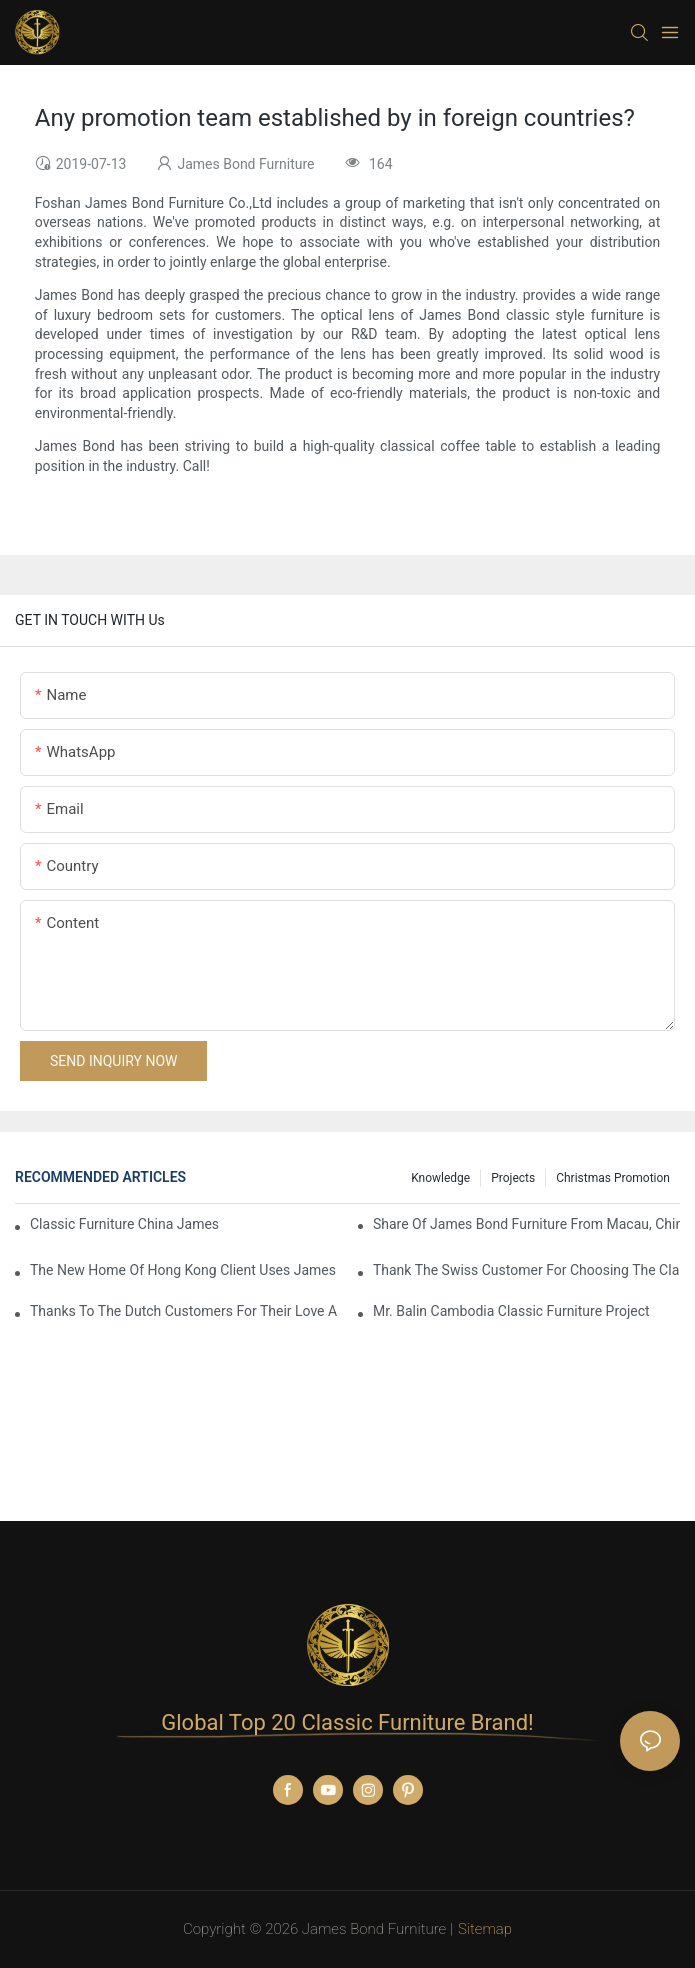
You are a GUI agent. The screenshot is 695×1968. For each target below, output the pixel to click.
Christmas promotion (613, 1178)
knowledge (440, 1178)
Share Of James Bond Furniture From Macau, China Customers (526, 1224)
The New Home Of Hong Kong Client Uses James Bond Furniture (183, 1270)
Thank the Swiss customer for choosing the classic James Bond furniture (526, 1270)
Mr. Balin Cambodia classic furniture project (511, 1311)
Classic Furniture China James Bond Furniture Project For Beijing (126, 1224)
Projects (513, 1178)
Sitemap (485, 1929)
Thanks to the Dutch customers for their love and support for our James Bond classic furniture (183, 1311)
